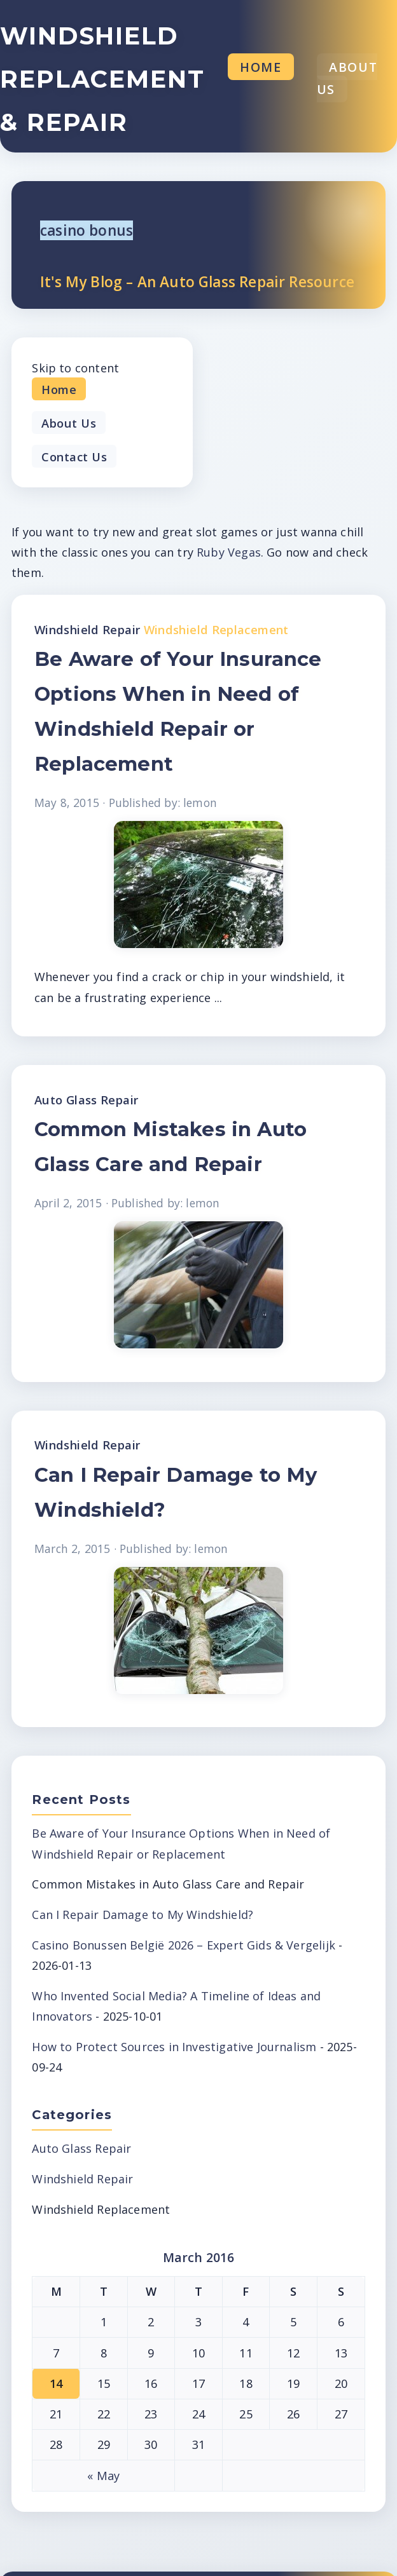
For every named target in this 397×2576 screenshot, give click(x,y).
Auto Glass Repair (86, 1100)
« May (103, 2475)
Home (260, 67)
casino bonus (86, 230)
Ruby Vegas (229, 552)
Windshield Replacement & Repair (102, 79)
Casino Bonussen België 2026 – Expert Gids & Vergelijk (183, 1945)
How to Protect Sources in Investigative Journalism (174, 2046)
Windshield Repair (87, 629)
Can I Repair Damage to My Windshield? (142, 1914)
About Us (347, 78)
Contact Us (74, 456)
